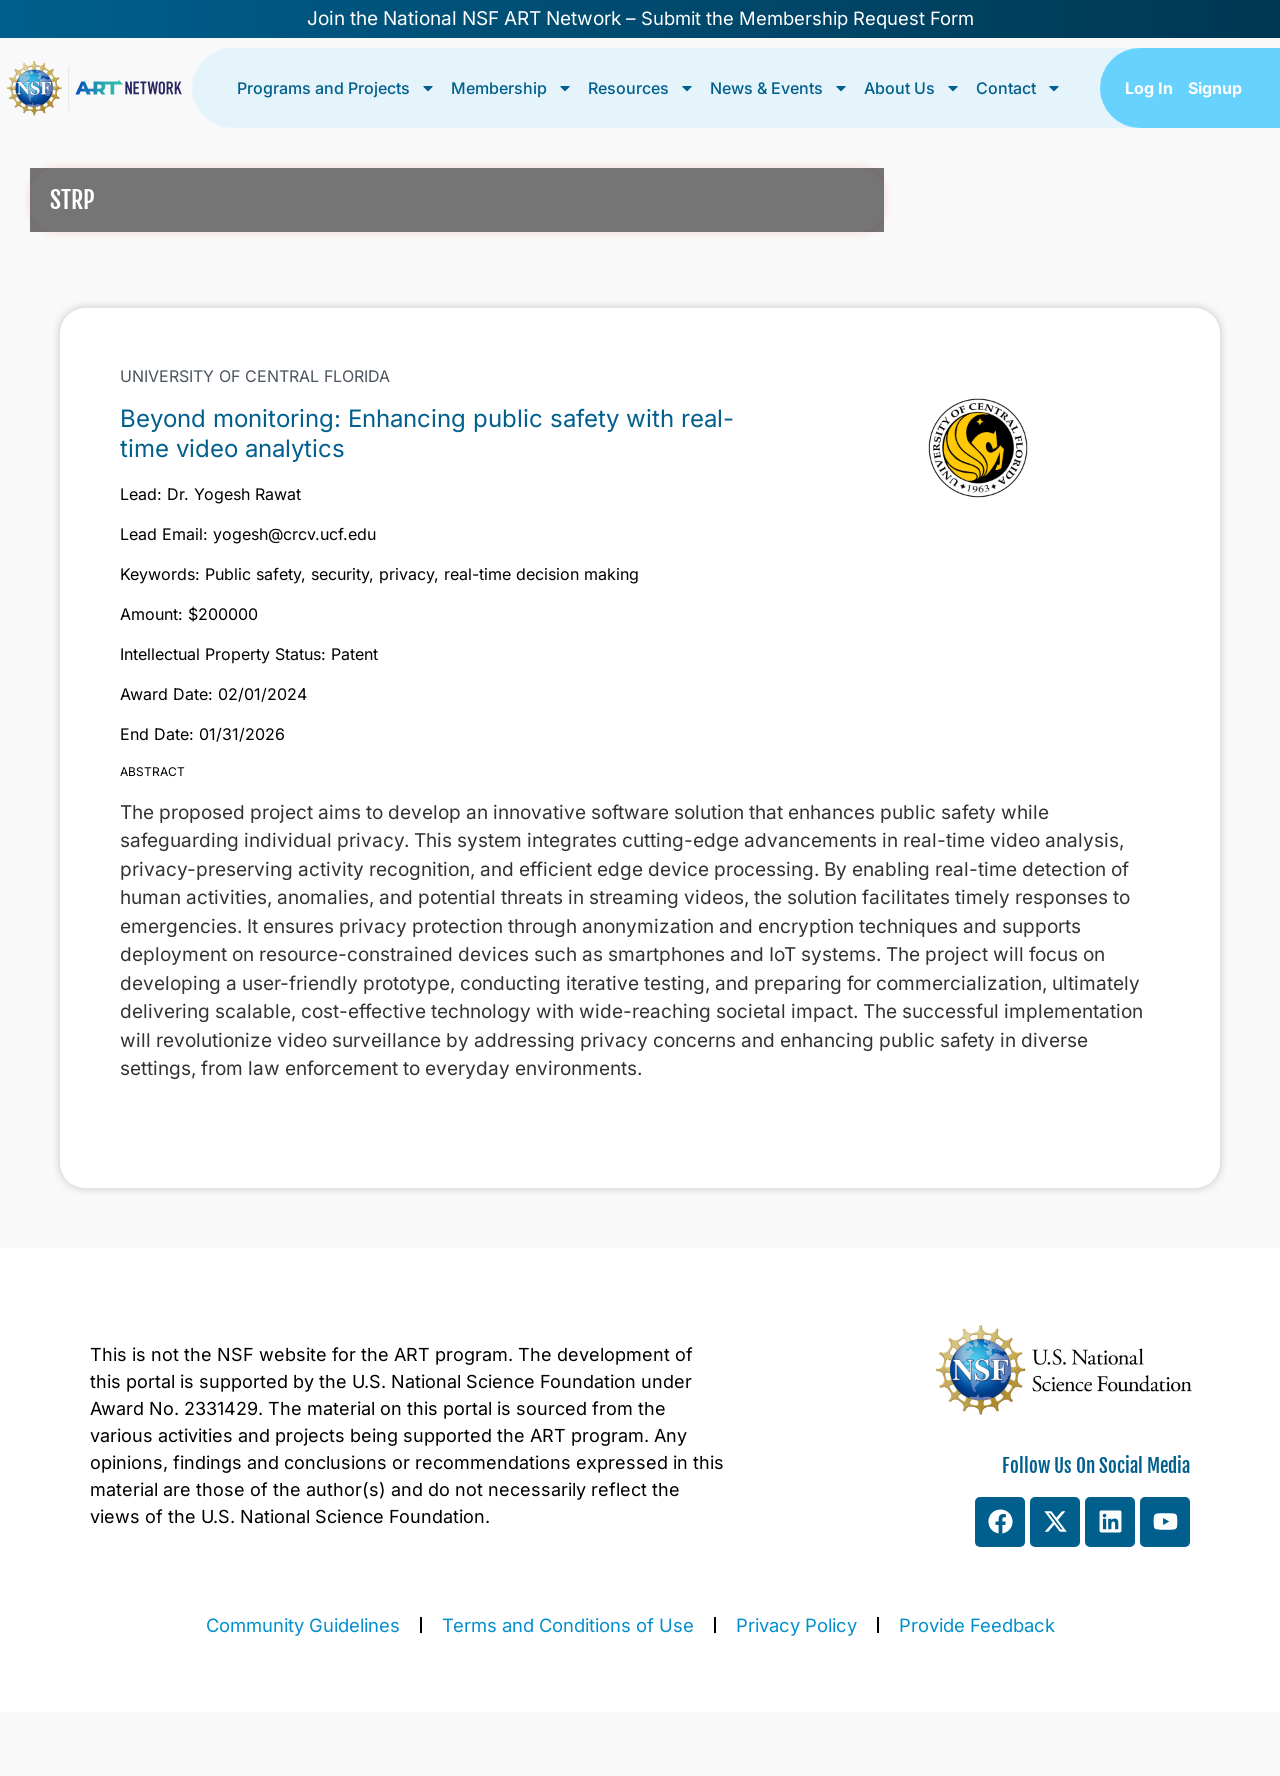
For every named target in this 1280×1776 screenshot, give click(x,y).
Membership (512, 88)
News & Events (779, 88)
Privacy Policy (796, 1625)
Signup (1215, 88)
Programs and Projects (336, 88)
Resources (641, 88)
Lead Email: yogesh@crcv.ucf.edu (248, 534)
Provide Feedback (977, 1625)
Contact (1019, 88)
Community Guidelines (303, 1625)
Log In (1149, 88)
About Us (912, 88)
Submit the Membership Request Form (807, 18)
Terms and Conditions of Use (568, 1625)
